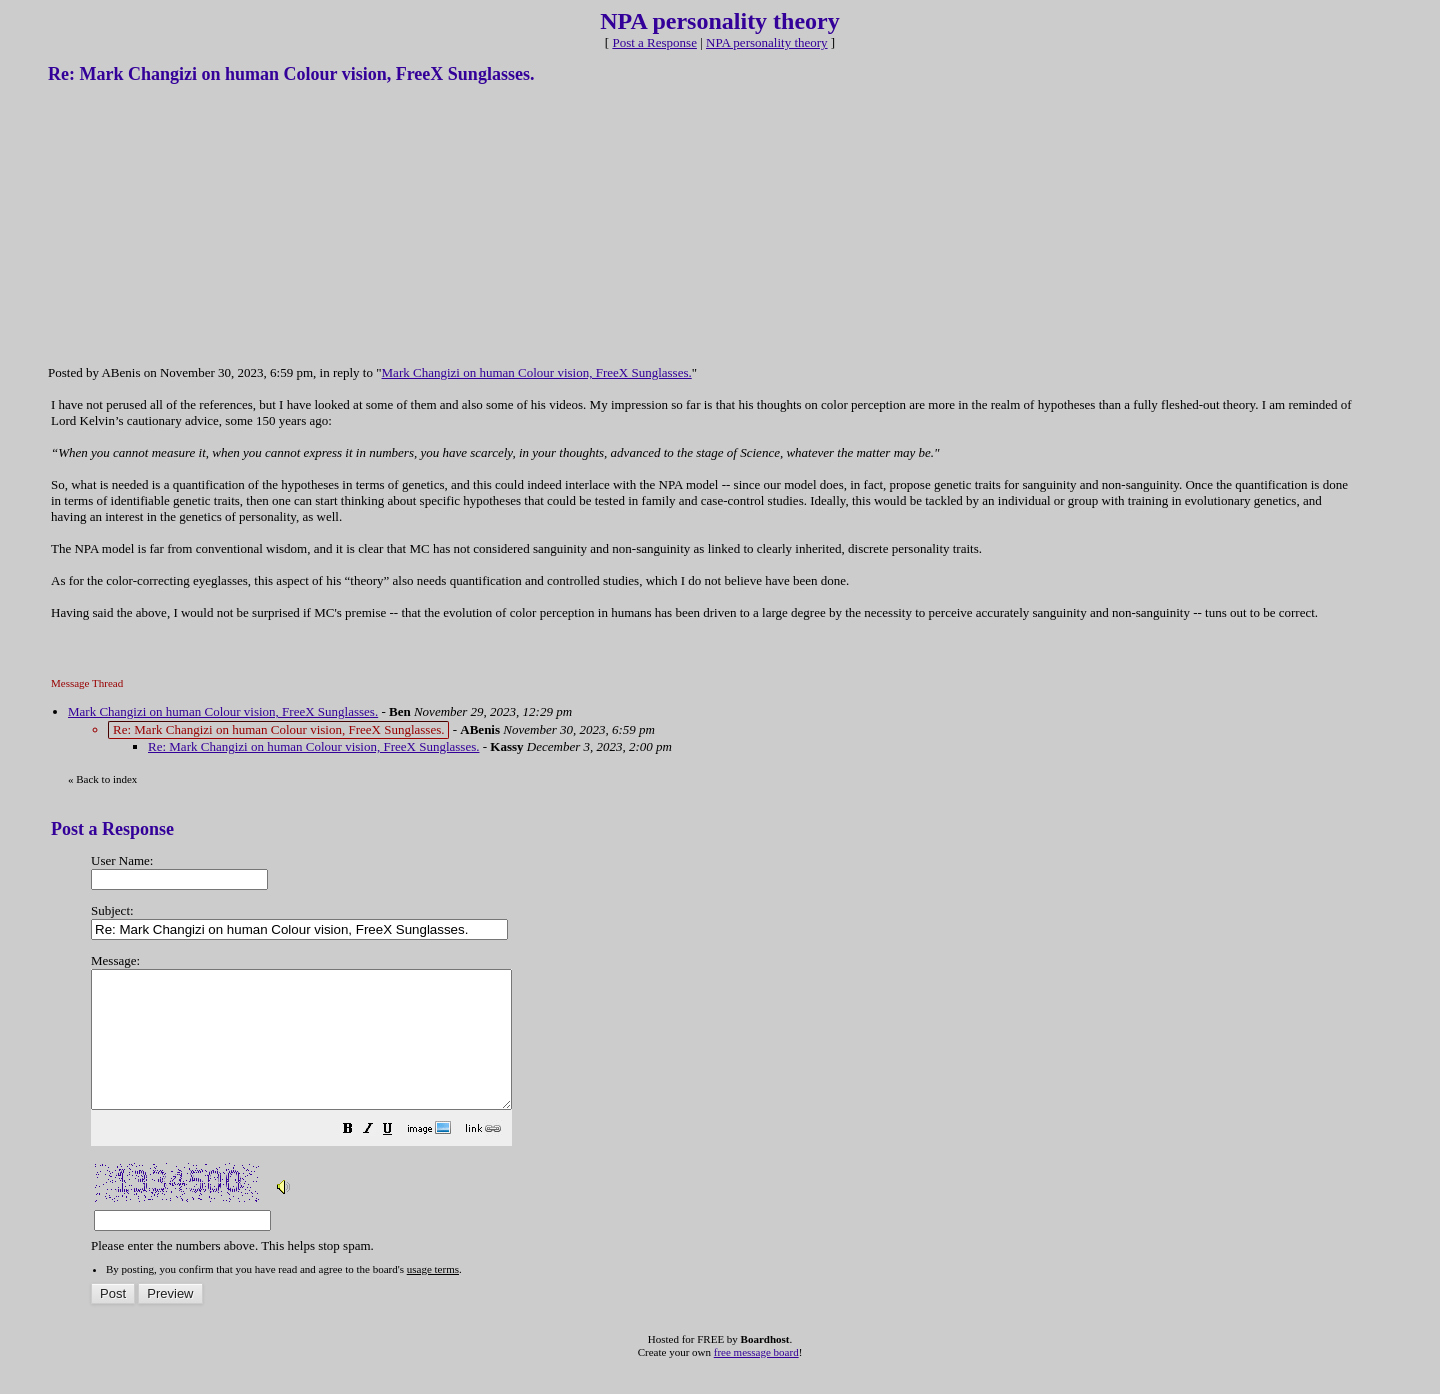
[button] (398, 1158)
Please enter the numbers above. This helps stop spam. (753, 1092)
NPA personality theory (767, 42)
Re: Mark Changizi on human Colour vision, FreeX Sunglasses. (313, 746)
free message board (756, 1379)
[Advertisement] (198, 223)
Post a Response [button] (654, 42)
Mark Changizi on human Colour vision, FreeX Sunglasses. (537, 372)
